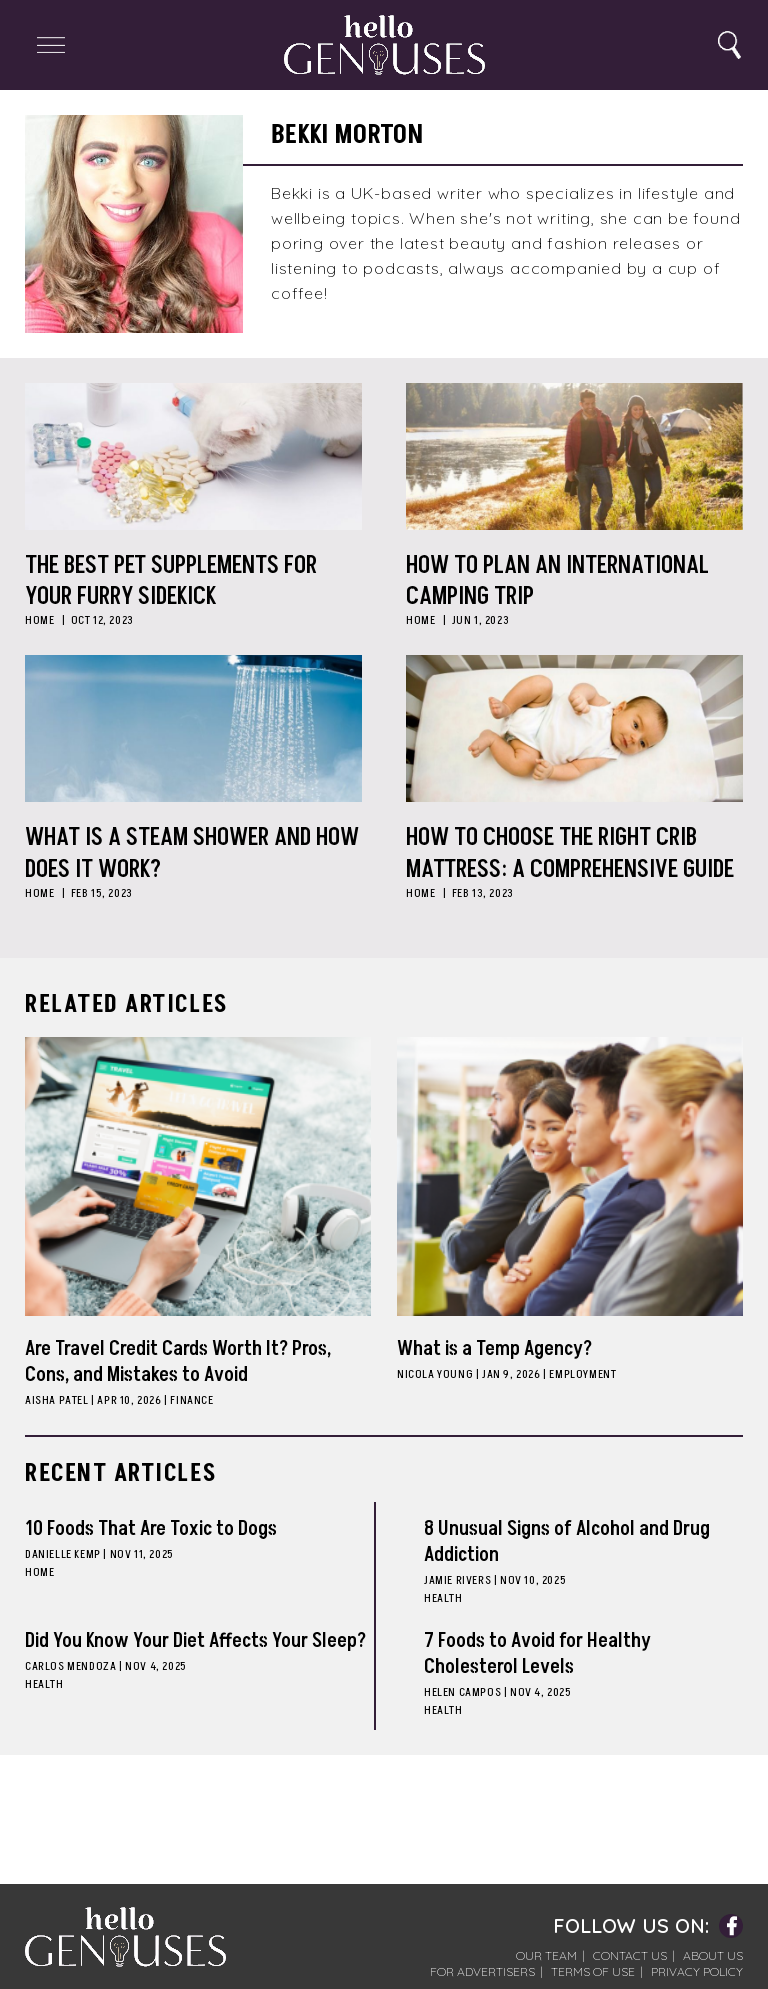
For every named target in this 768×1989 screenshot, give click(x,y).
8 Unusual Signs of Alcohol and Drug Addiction (567, 1542)
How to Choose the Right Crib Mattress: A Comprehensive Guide (570, 853)
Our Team (546, 1955)
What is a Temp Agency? (494, 1349)
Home (39, 620)
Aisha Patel (57, 1400)
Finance (191, 1400)
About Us (713, 1955)
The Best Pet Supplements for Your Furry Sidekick (171, 581)
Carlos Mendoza (70, 1666)
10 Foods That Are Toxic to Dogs (151, 1529)
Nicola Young (435, 1374)
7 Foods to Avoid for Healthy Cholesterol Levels (537, 1654)
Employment (582, 1374)
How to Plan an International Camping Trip (557, 581)
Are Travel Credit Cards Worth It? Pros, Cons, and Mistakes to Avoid (178, 1362)
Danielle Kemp (63, 1554)
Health (443, 1598)
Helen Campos (462, 1692)
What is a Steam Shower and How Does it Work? (192, 853)
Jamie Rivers (457, 1580)
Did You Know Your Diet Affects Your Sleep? (195, 1641)
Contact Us (630, 1955)
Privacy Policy (697, 1971)
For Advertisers (482, 1971)
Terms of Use (593, 1971)
